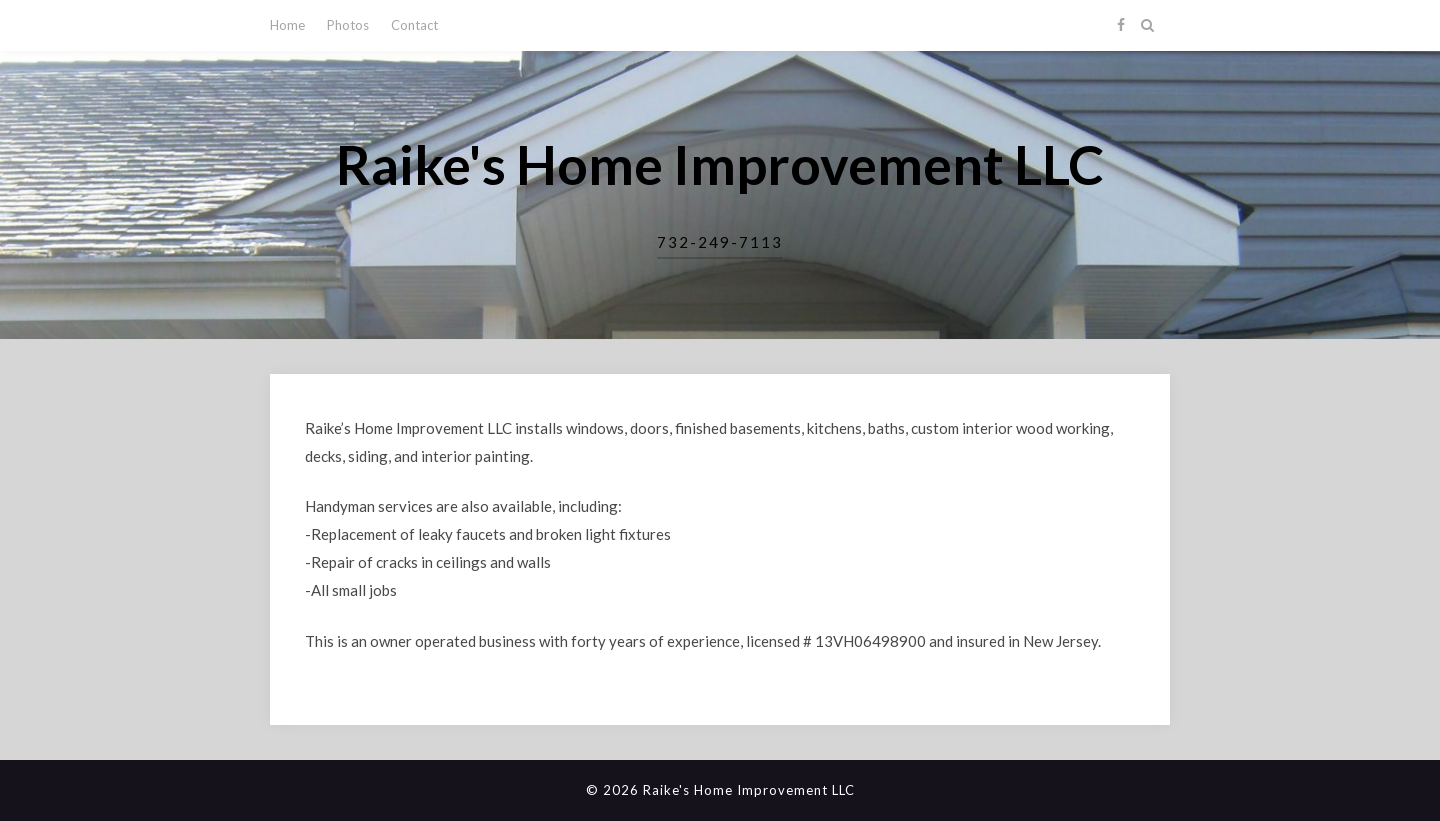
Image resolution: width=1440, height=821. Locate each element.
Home (287, 25)
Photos (348, 25)
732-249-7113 (720, 242)
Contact (414, 25)
